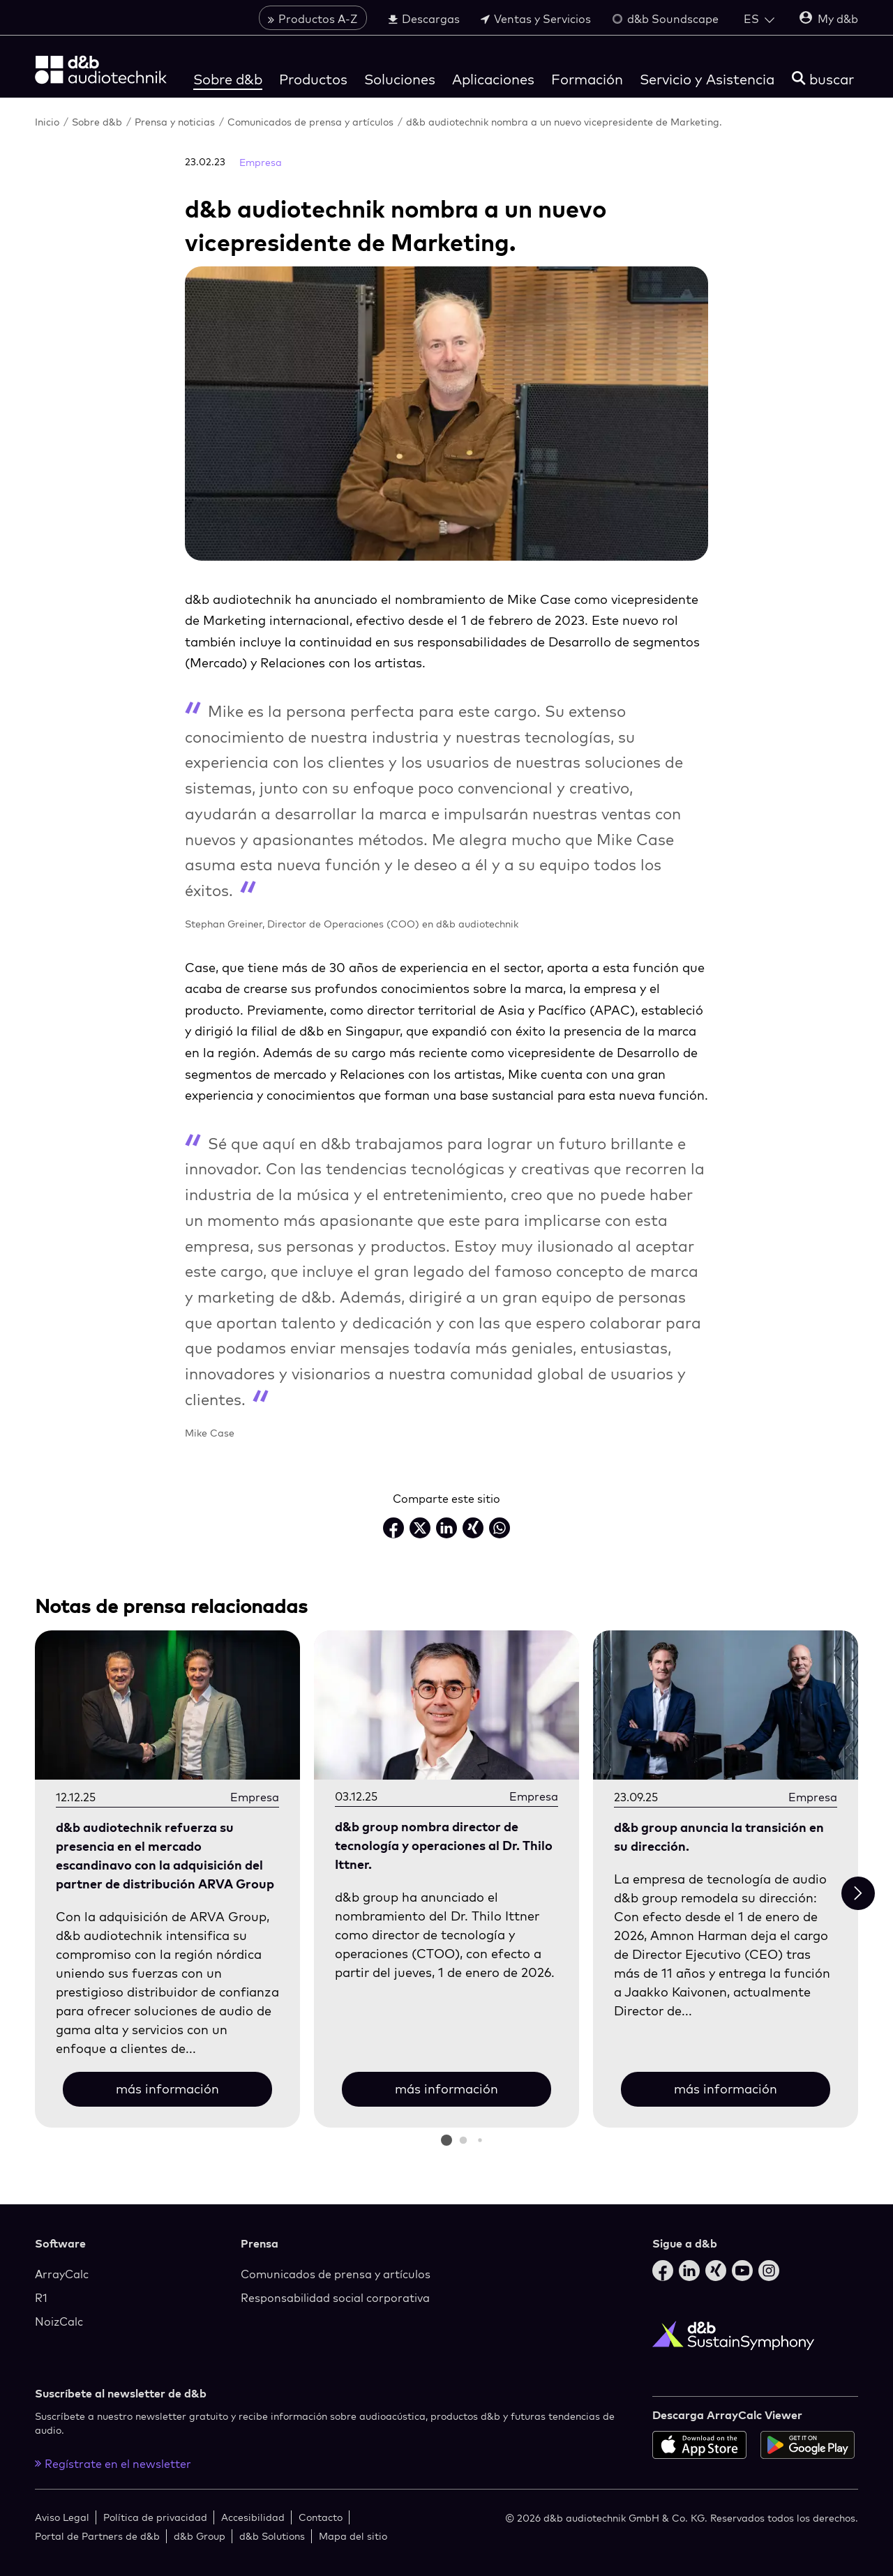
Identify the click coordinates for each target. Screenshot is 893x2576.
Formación (587, 79)
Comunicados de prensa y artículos (311, 121)
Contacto (321, 2517)
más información (167, 2089)
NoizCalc (59, 2321)
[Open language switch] (759, 19)
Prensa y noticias (176, 121)
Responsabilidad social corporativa (335, 2298)
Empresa (260, 162)
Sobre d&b (227, 79)
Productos (313, 79)
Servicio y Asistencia (707, 79)
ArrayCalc (62, 2274)
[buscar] (823, 79)
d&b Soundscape (665, 19)
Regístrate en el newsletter (113, 2464)
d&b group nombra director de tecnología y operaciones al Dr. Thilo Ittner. (444, 1845)
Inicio (48, 121)
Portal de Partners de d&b (97, 2536)
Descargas (424, 19)
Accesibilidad (253, 2517)
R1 (41, 2298)
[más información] (167, 1705)
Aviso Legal (62, 2517)
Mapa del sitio (353, 2536)
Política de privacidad (155, 2517)
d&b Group (199, 2536)
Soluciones (399, 79)
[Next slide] (858, 1893)
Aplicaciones (493, 79)
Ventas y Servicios (536, 19)
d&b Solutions (272, 2536)
